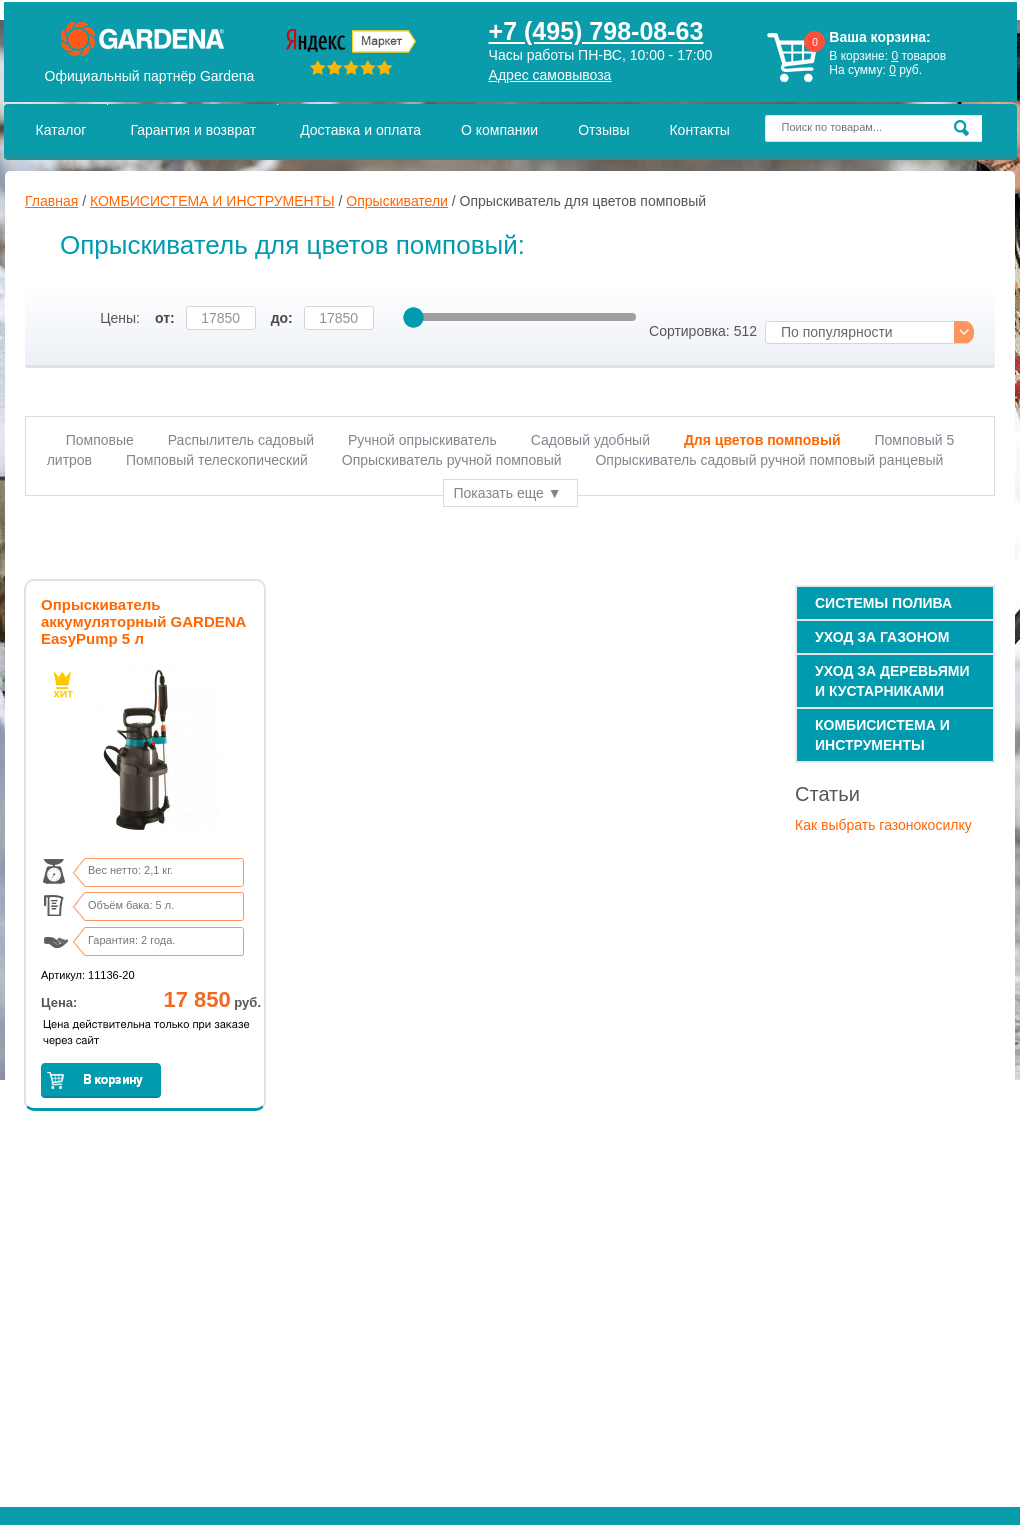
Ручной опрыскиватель (422, 440)
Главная (51, 201)
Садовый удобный (590, 440)
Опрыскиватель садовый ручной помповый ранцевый (769, 460)
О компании (499, 130)
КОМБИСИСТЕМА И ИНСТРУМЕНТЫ (212, 201)
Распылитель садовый (241, 440)
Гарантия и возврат (193, 130)
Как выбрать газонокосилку (883, 825)
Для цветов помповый (762, 440)
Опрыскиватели (397, 201)
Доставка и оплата (360, 130)
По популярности (837, 332)
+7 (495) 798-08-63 (596, 31)
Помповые (100, 440)
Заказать (101, 1080)
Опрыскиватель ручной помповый (452, 460)
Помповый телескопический (217, 460)
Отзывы (603, 130)
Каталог (61, 130)
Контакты (699, 130)
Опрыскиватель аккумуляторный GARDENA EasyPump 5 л (143, 621)
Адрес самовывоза (550, 75)
